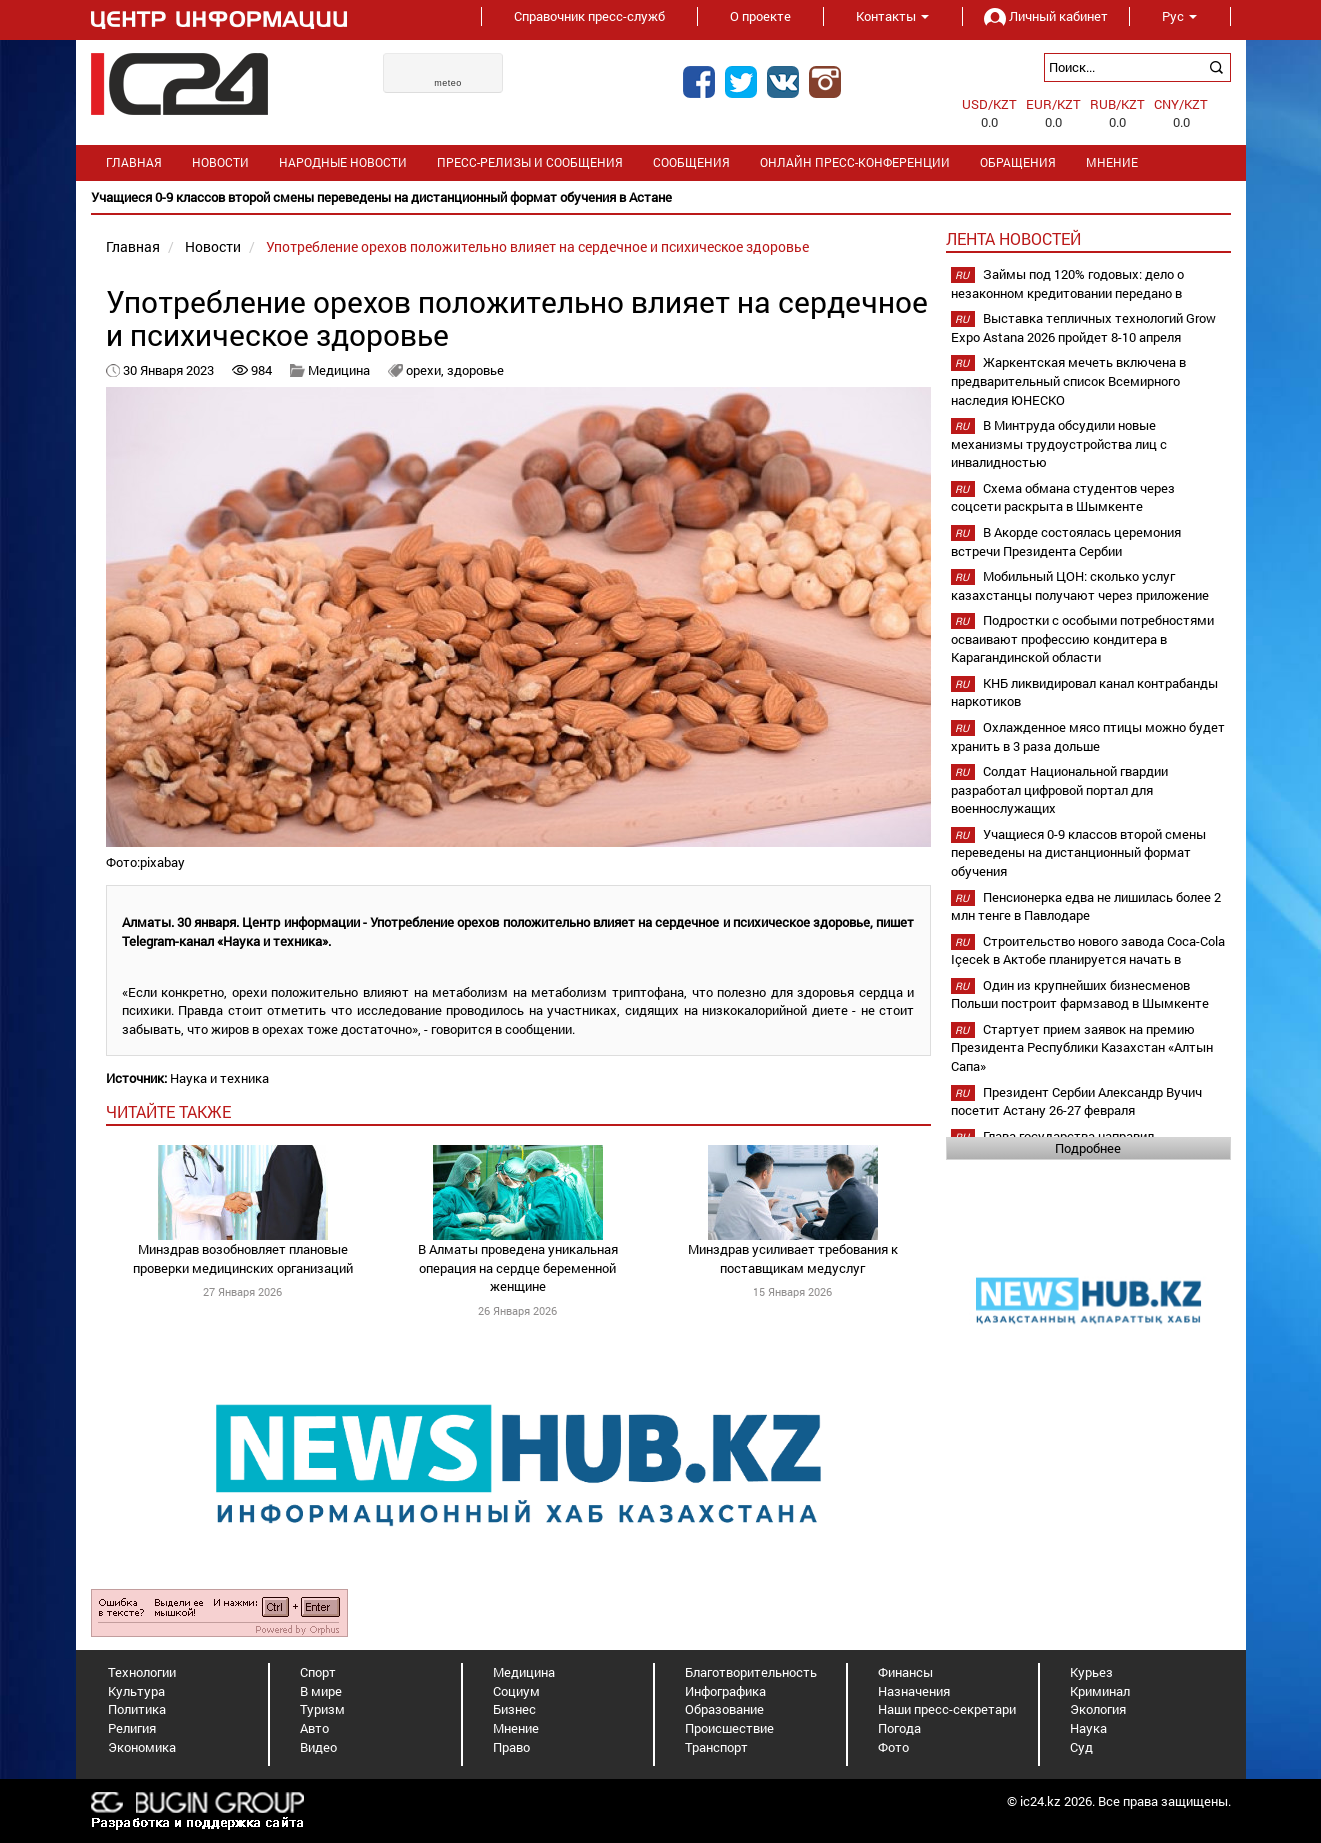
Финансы (905, 1672)
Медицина (339, 370)
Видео (318, 1747)
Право (511, 1747)
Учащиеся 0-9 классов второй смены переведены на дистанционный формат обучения (1078, 852)
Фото (893, 1747)
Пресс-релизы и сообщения (530, 162)
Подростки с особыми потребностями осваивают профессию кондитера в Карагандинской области (1082, 638)
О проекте (760, 16)
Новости (220, 162)
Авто (314, 1728)
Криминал (1100, 1691)
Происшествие (729, 1728)
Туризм (322, 1709)
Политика (137, 1709)
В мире (321, 1691)
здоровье (475, 370)
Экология (1098, 1709)
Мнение (1112, 162)
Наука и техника (219, 1078)
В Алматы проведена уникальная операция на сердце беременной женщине (518, 1267)
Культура (136, 1691)
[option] (661, 197)
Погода (899, 1728)
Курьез (1091, 1672)
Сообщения (691, 162)
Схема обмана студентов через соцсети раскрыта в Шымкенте (1063, 497)
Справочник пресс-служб (589, 16)
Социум (516, 1691)
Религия (132, 1728)
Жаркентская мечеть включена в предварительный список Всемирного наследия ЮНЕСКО (1068, 380)
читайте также (168, 1111)
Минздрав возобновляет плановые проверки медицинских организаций (243, 1258)
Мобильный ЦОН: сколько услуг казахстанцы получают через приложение (1080, 585)
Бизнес (514, 1709)
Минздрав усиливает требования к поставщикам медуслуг (793, 1258)
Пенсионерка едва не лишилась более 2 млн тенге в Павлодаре (1086, 906)
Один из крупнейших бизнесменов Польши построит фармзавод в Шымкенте (1080, 994)
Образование (724, 1709)
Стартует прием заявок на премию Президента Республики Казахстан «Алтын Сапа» (1082, 1047)
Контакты (892, 16)
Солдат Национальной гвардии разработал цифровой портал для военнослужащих (1059, 789)
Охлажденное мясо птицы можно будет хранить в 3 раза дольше (1088, 736)
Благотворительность (751, 1672)
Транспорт (716, 1747)
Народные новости (343, 162)
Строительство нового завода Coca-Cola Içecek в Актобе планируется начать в (1088, 950)
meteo (448, 83)
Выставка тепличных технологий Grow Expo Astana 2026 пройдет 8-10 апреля (1083, 327)
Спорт (318, 1672)
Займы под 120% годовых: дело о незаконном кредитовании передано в (1067, 283)
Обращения (1018, 162)
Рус (1179, 16)
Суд (1081, 1747)
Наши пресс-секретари (947, 1709)
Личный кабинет (1046, 16)
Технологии (142, 1672)
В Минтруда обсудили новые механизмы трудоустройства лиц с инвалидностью (1059, 443)
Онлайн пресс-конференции (855, 162)
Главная (134, 162)
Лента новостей (1013, 238)
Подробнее (1088, 1148)
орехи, (426, 370)
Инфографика (725, 1691)
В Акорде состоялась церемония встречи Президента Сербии (1066, 541)
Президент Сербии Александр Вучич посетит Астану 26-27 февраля (1076, 1101)
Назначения (914, 1691)
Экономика (142, 1747)
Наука (1088, 1728)
